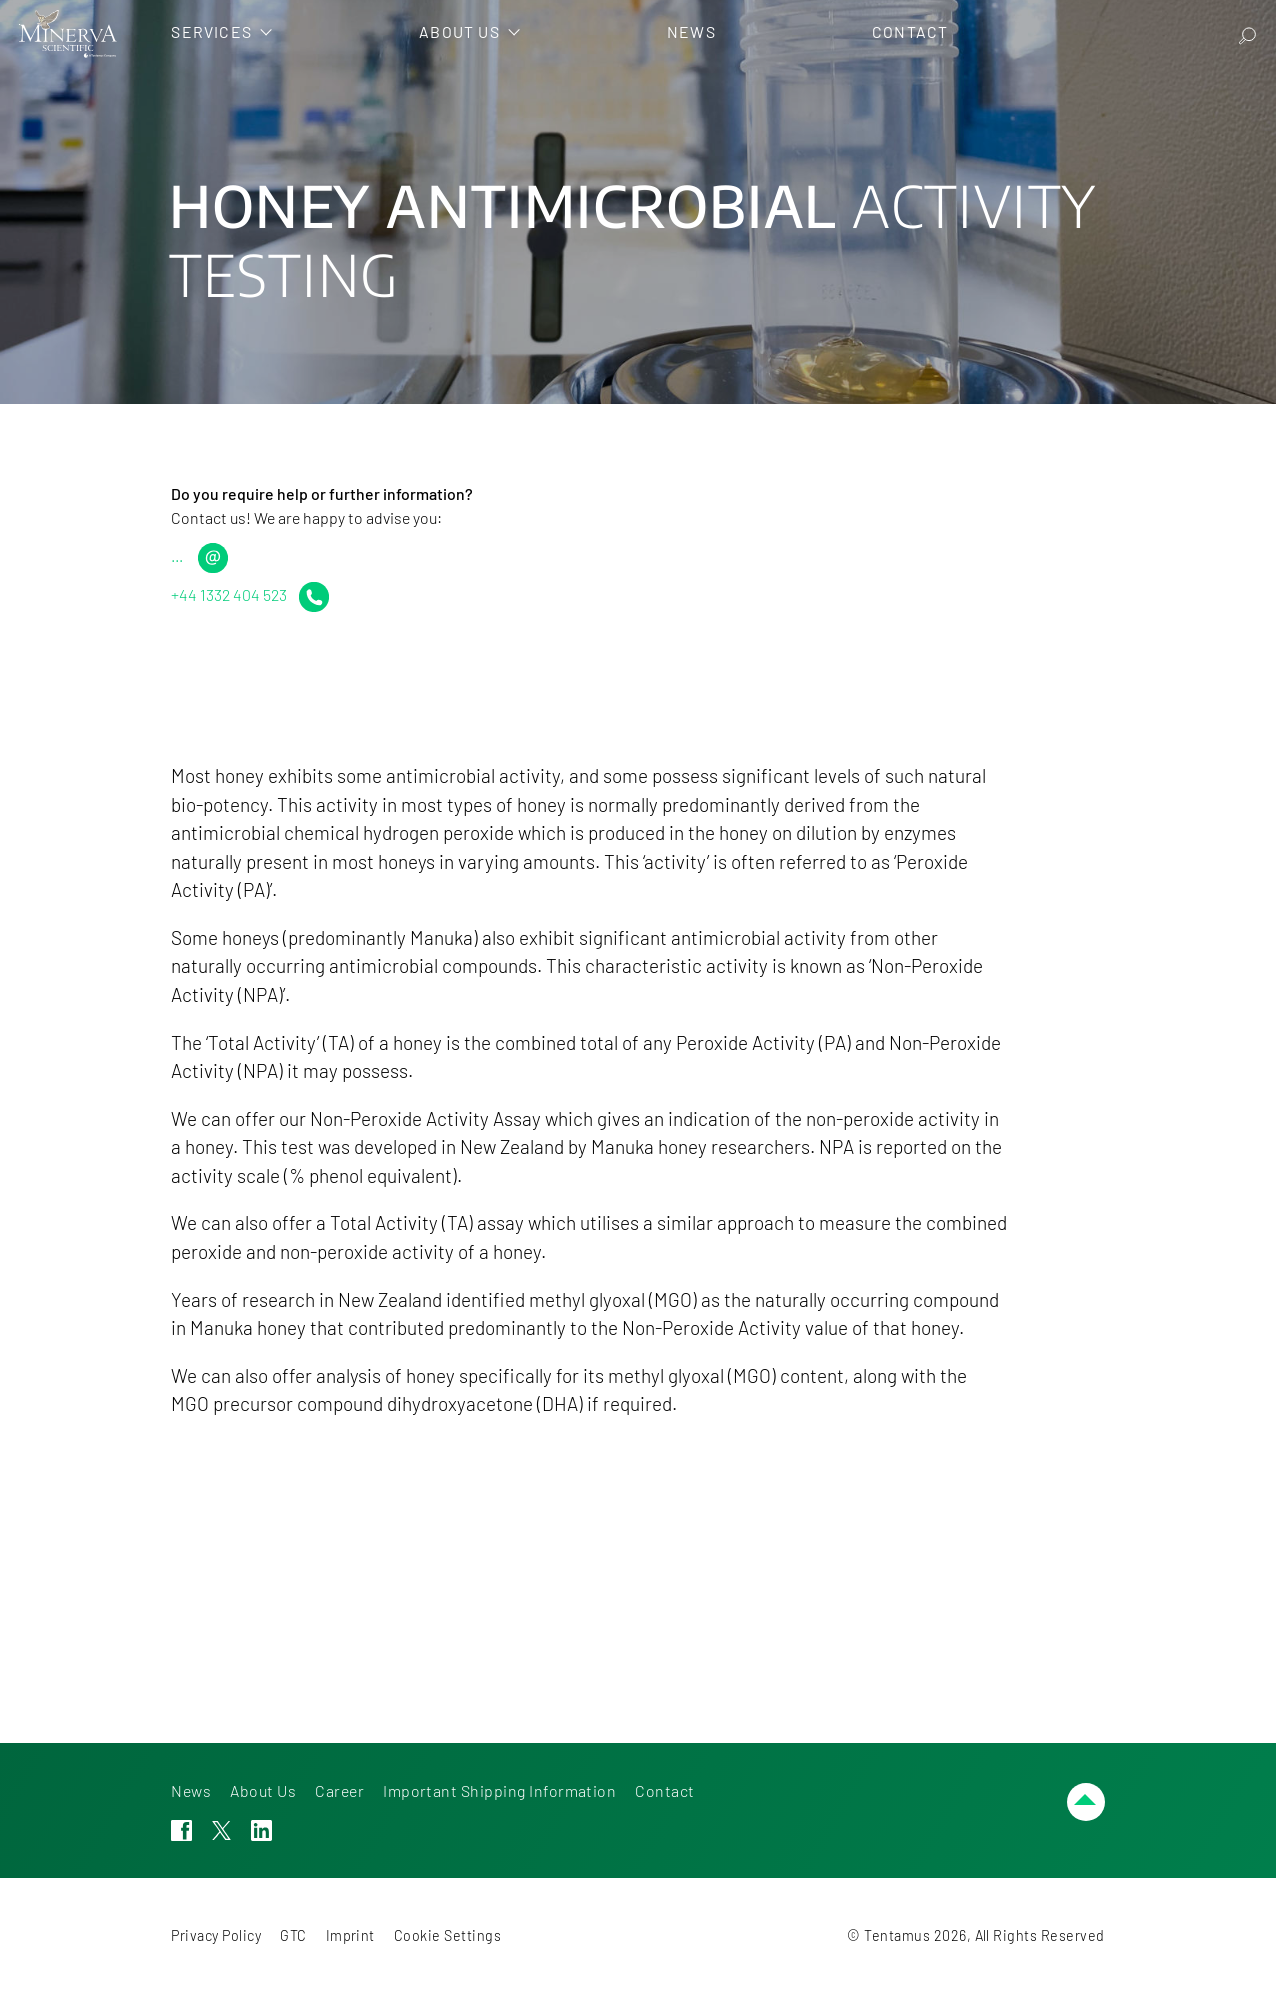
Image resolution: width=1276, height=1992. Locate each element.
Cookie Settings (447, 1935)
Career (339, 1790)
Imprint (350, 1935)
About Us (263, 1790)
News (191, 1790)
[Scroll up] (1086, 1802)
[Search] (1247, 34)
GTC (293, 1935)
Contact (664, 1790)
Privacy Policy (216, 1935)
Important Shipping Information (499, 1790)
